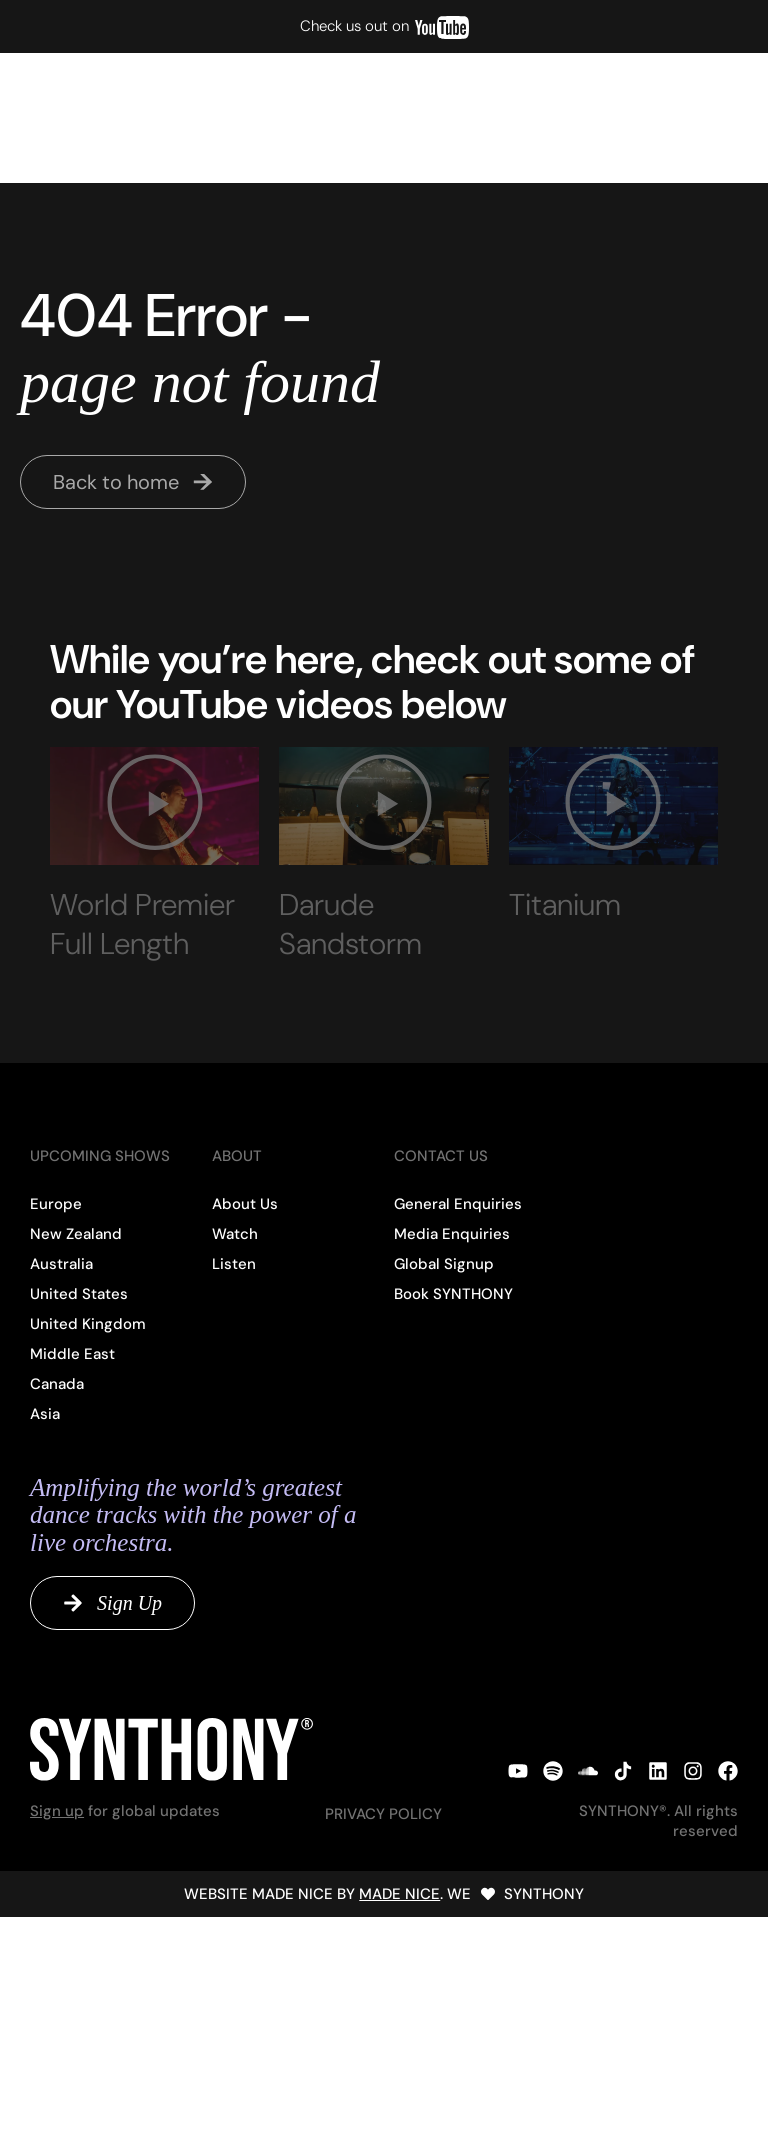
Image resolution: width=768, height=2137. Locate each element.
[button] (698, 118)
